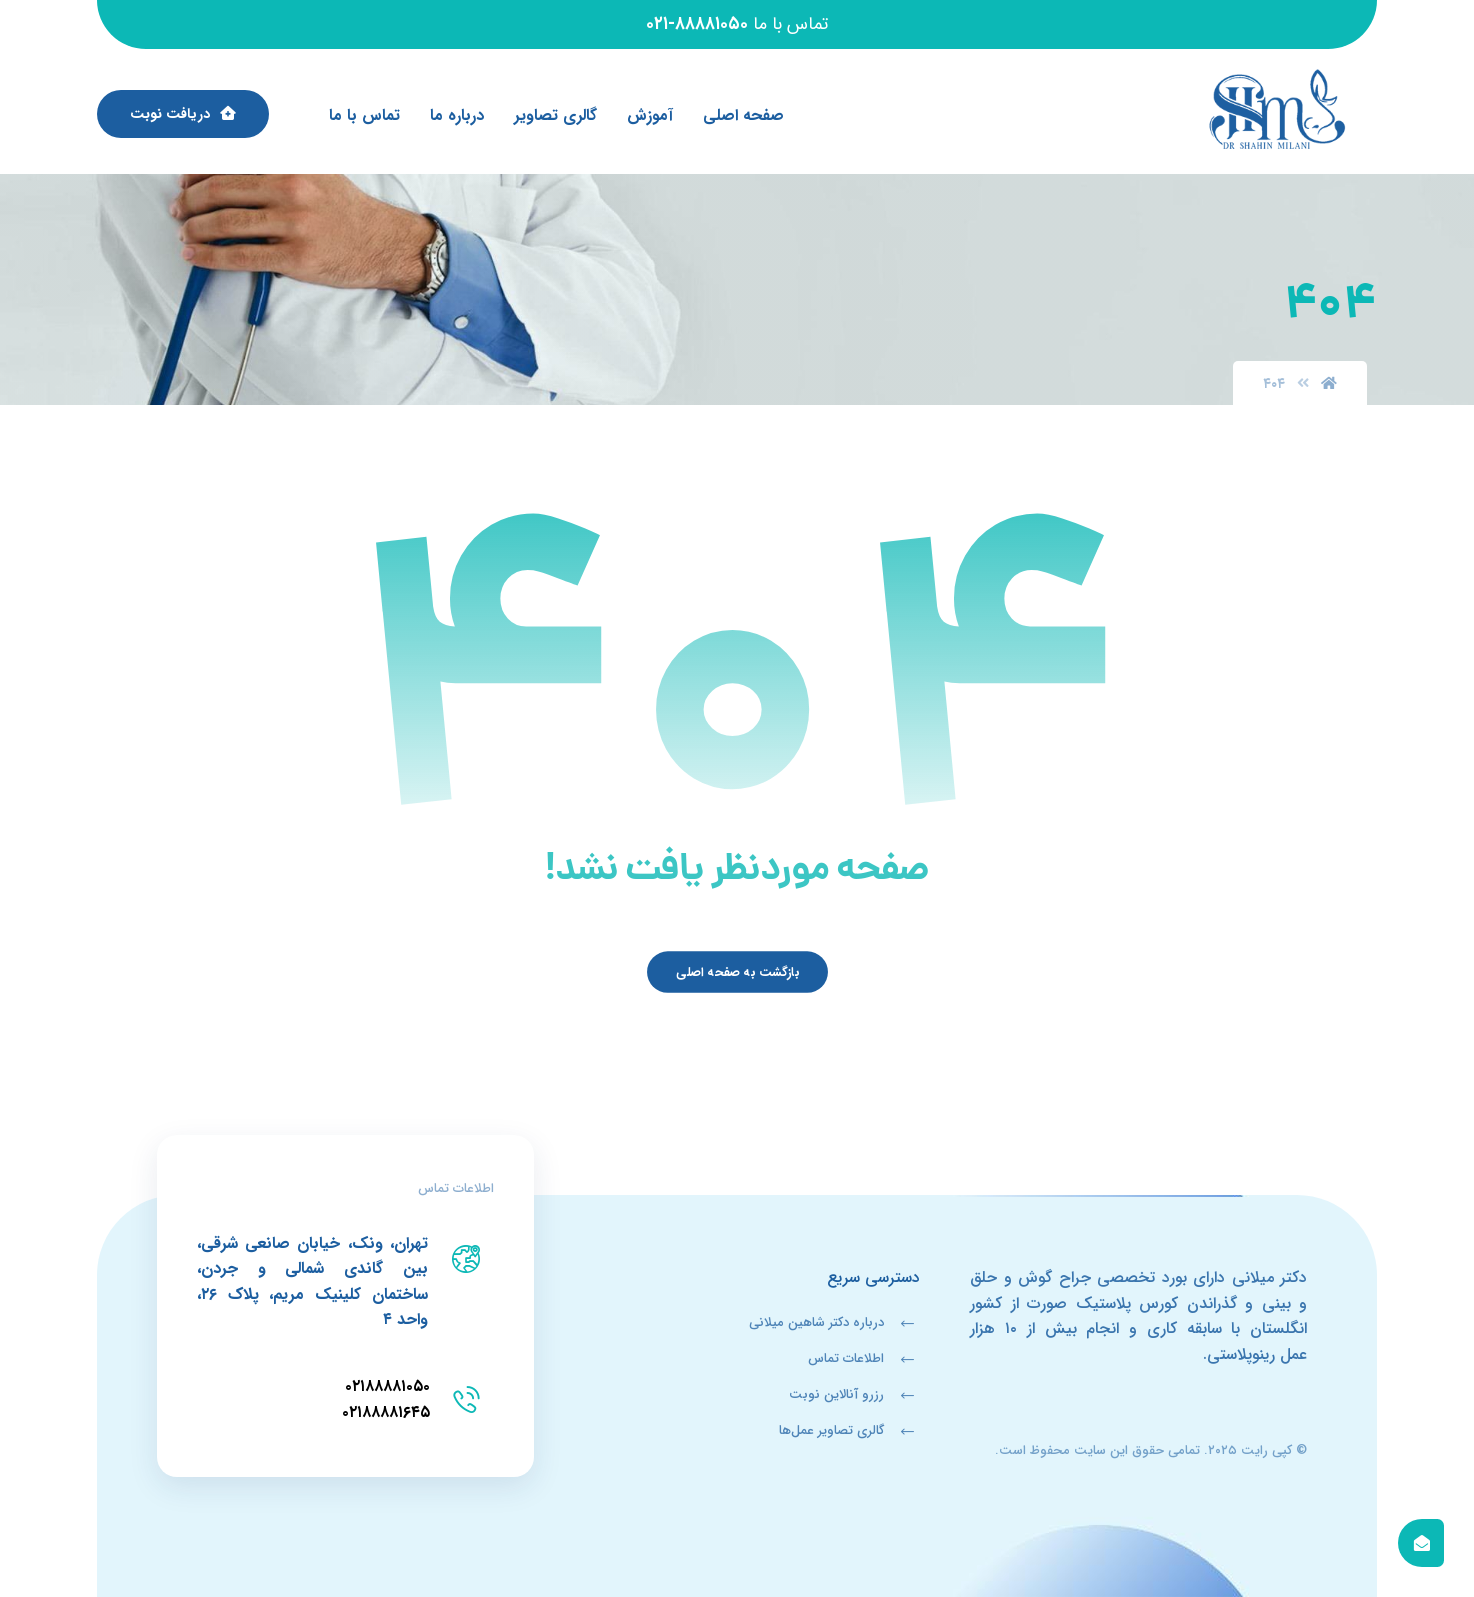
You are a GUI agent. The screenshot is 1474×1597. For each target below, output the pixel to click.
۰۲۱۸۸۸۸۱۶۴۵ (386, 1412)
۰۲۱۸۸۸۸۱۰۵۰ (387, 1386)
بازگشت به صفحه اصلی (736, 972)
